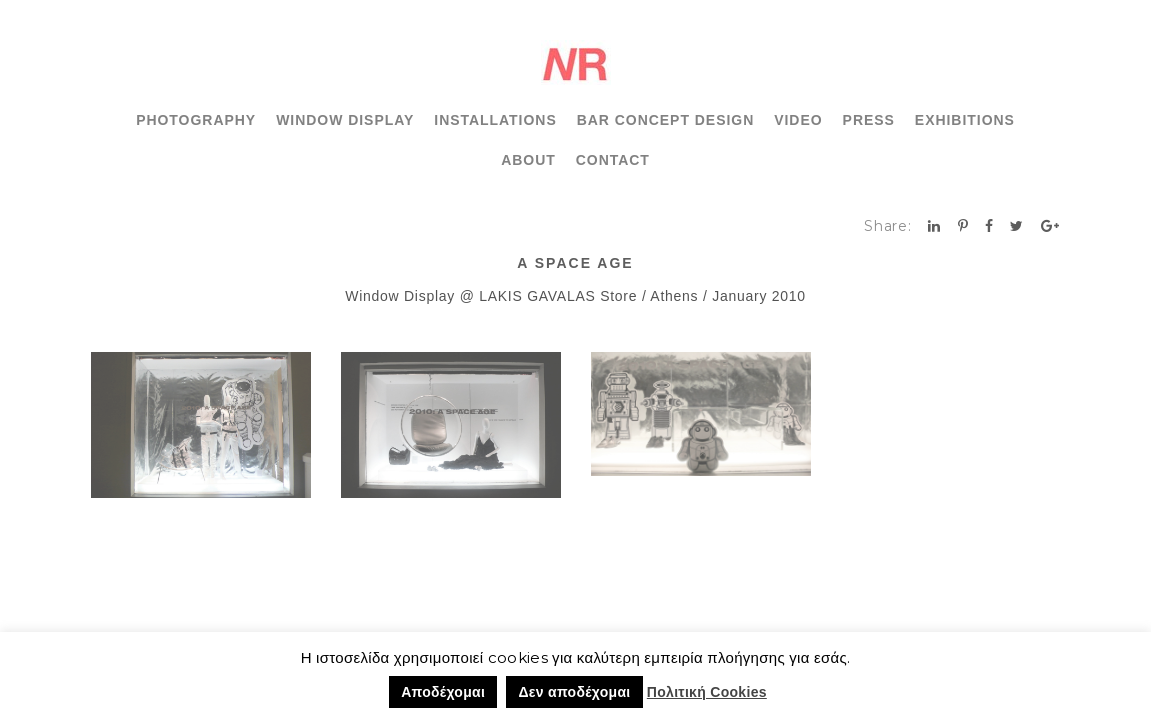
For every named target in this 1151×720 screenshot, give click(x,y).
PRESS (869, 120)
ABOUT (528, 160)
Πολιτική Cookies (707, 692)
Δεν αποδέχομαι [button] (574, 692)
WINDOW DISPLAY (345, 120)
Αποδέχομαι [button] (443, 692)
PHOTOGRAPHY (196, 120)
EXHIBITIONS (965, 120)
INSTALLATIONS (495, 120)
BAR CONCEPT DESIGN (666, 120)
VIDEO (798, 120)
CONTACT (613, 160)
